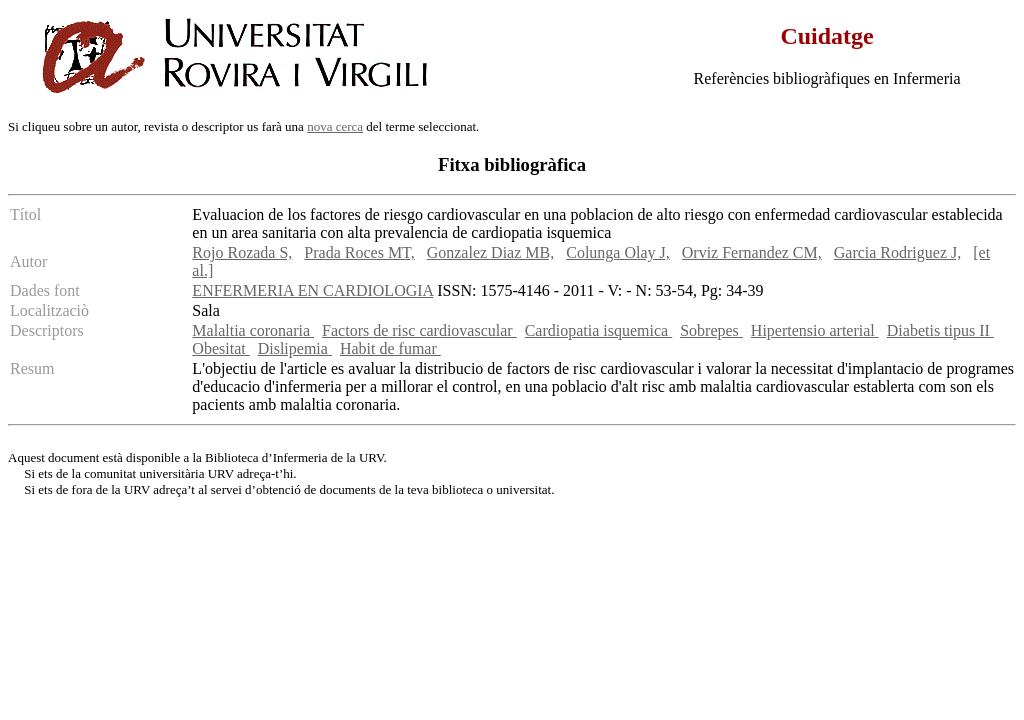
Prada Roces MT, (359, 252)
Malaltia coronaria (253, 330)
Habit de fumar (390, 348)
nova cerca (335, 126)
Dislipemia (295, 348)
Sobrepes (711, 330)
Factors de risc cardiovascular (419, 330)
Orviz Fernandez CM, (752, 252)
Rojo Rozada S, (242, 252)
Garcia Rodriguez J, (898, 252)
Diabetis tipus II (940, 330)
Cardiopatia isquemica (599, 330)
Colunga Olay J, (618, 252)
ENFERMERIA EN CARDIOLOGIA (312, 290)
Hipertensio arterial (815, 330)
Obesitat (220, 348)
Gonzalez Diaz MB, (491, 252)
